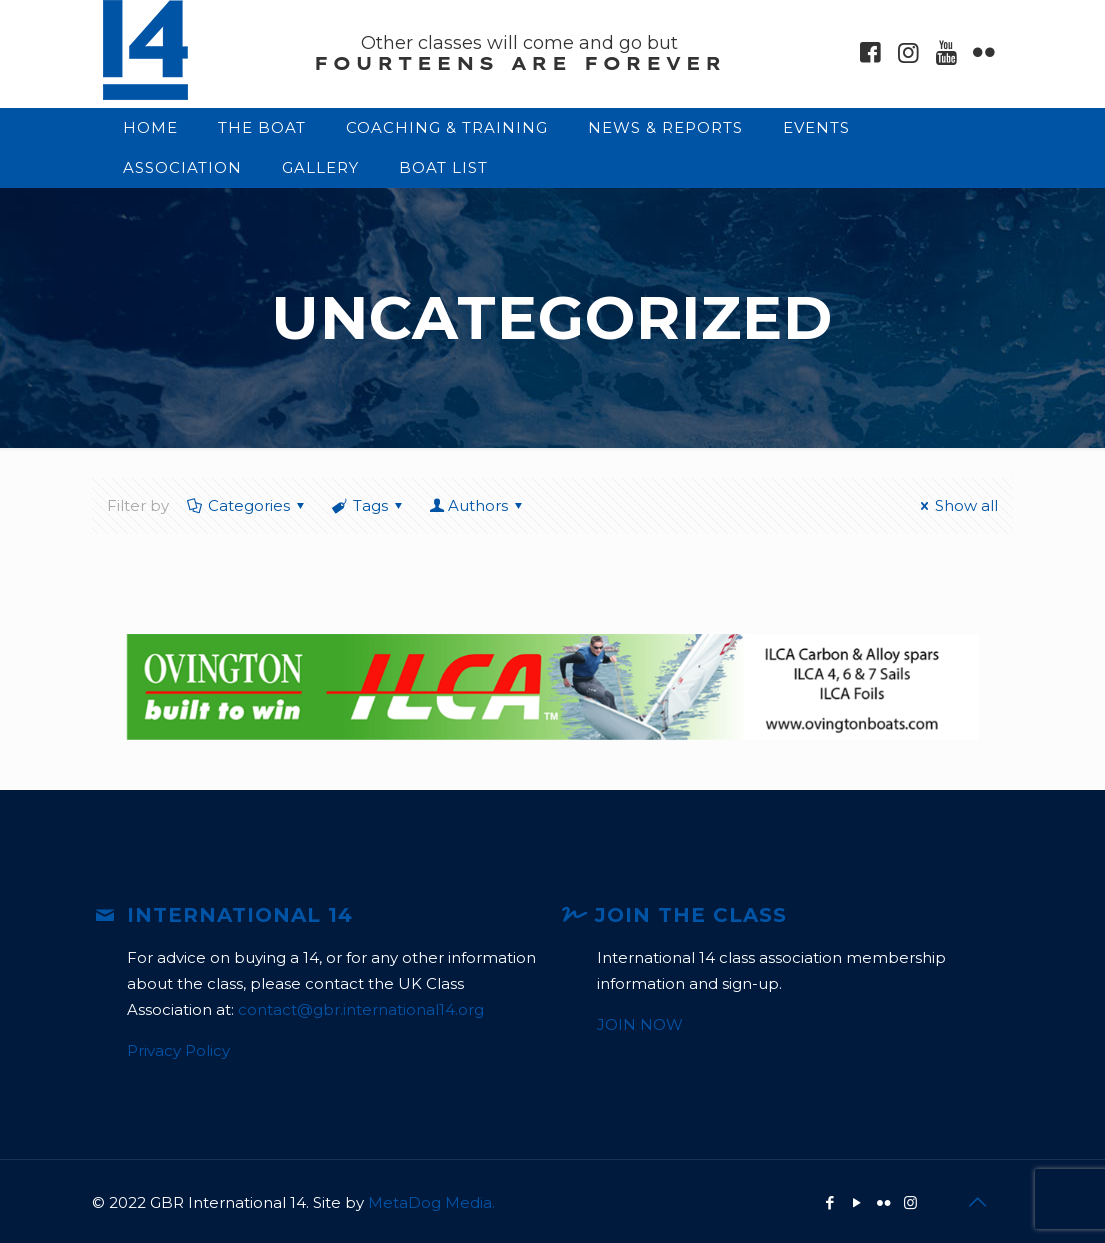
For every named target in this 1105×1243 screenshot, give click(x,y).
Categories (247, 505)
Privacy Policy (178, 1050)
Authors (478, 505)
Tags (369, 505)
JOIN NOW (640, 1024)
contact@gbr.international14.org (361, 1009)
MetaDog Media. (431, 1202)
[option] (553, 687)
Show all (956, 505)
